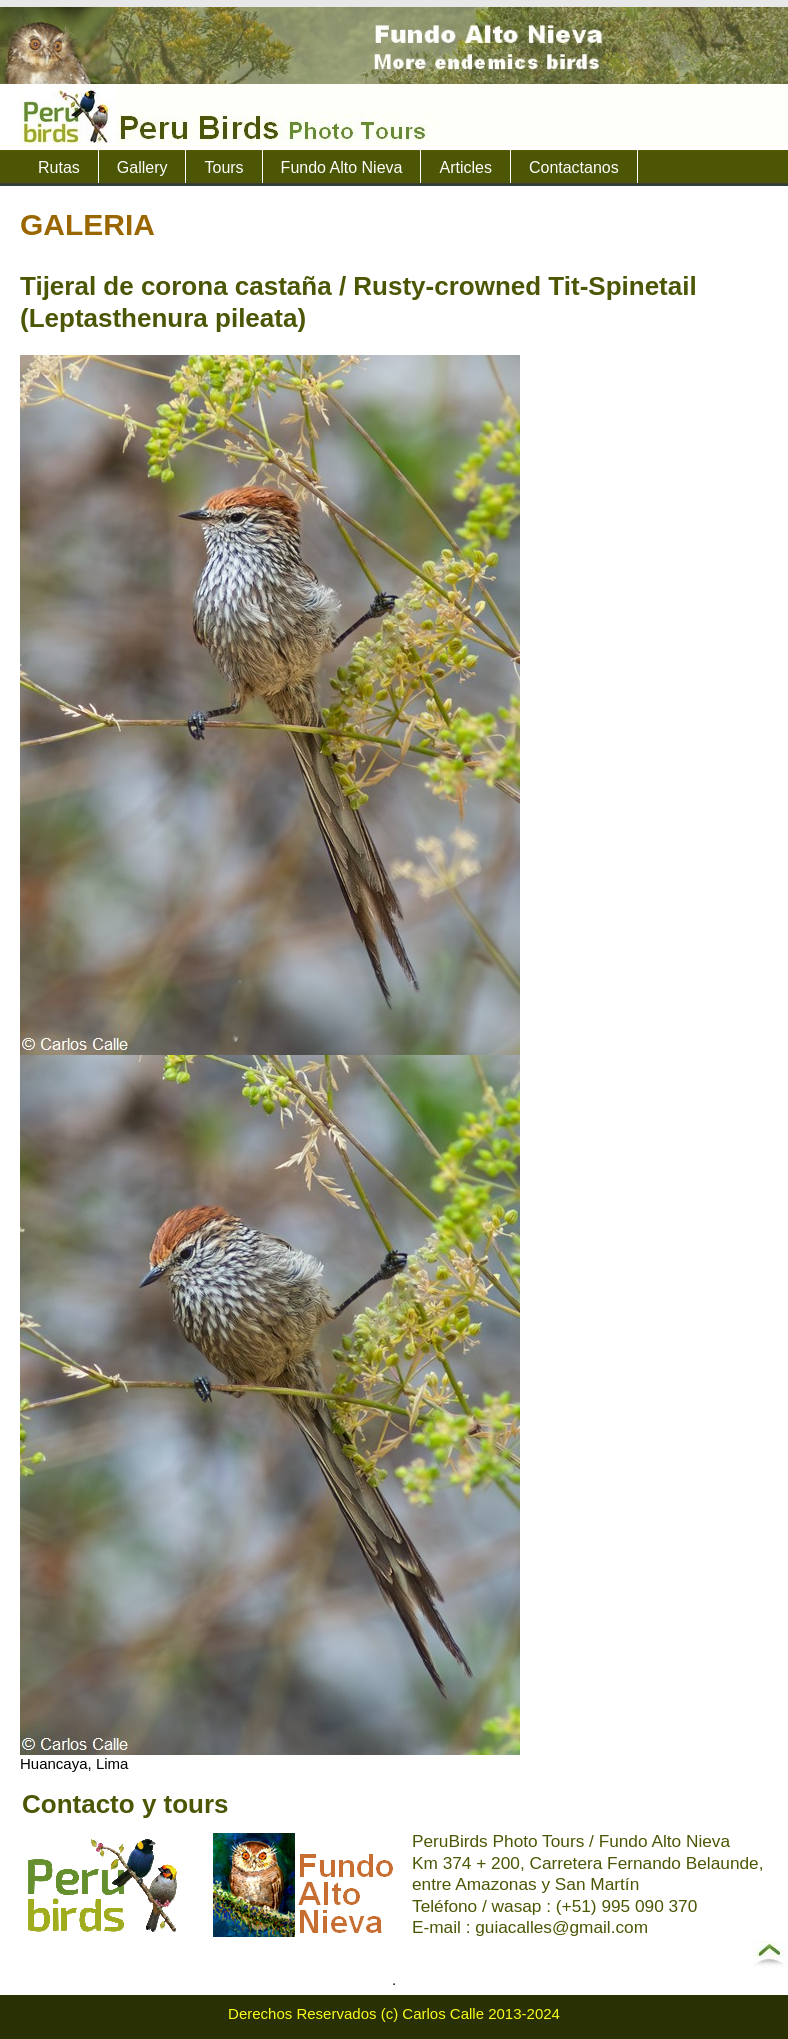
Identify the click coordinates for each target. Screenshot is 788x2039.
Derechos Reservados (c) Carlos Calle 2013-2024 (394, 2013)
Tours (223, 167)
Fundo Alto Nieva (342, 167)
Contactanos (574, 167)
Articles (465, 167)
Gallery (142, 167)
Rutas (59, 167)
